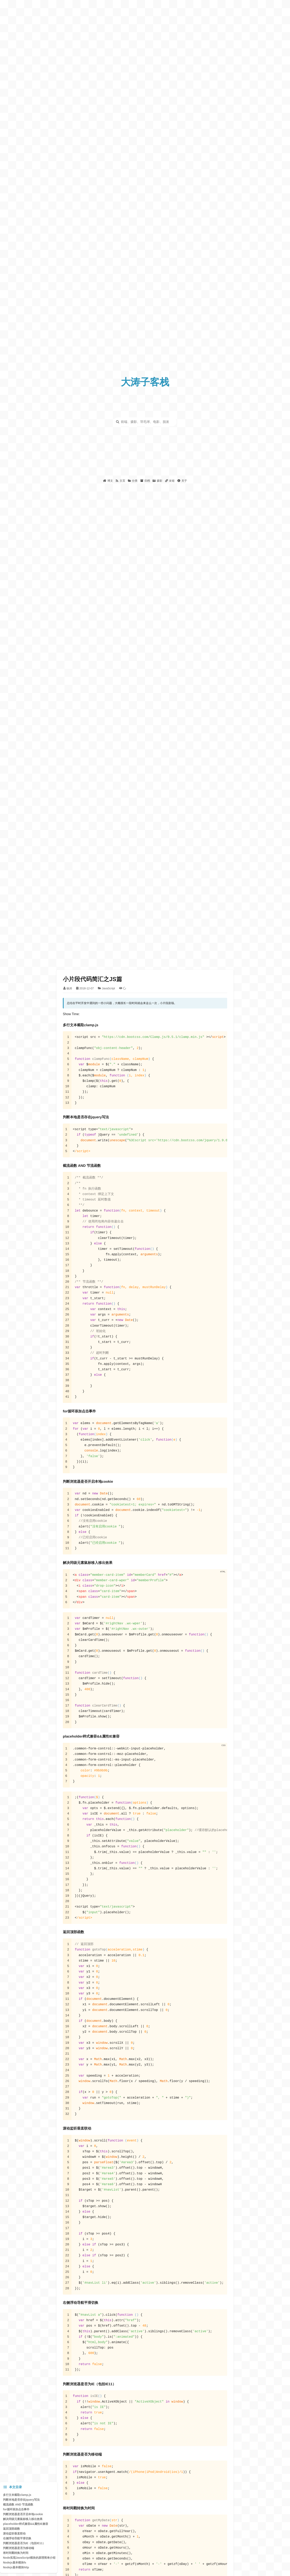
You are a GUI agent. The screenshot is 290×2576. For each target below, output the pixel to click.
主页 (120, 480)
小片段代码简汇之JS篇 (92, 979)
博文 (108, 480)
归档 (145, 480)
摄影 (157, 480)
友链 (170, 480)
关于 (182, 480)
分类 (133, 480)
